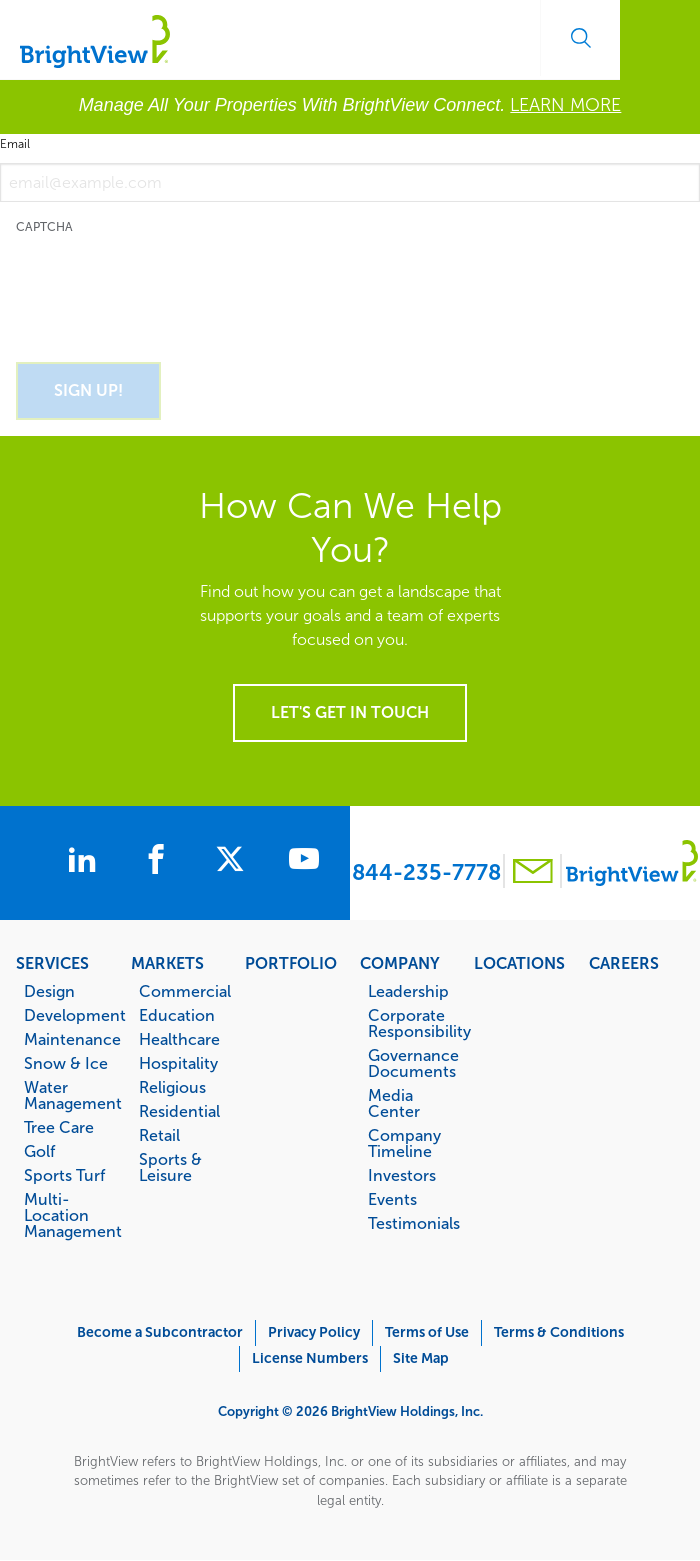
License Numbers (310, 1358)
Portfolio (291, 963)
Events (392, 1199)
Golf (39, 1151)
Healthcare (179, 1039)
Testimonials (411, 1223)
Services (52, 963)
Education (177, 1015)
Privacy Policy (314, 1332)
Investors (402, 1175)
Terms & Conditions (559, 1332)
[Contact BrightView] (533, 873)
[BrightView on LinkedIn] (82, 862)
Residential (179, 1111)
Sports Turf (64, 1175)
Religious (172, 1087)
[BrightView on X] (238, 862)
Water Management (67, 1095)
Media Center (394, 1103)
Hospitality (178, 1063)
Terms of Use (427, 1332)
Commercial (182, 991)
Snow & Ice (66, 1063)
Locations (519, 963)
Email (15, 144)
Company (400, 963)
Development (67, 1015)
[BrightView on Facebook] (160, 862)
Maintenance (67, 1039)
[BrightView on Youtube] (312, 862)
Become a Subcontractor (160, 1332)
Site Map (421, 1358)
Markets (167, 963)
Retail (159, 1135)
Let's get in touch (350, 712)
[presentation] (168, 287)
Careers (624, 963)
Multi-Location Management (67, 1215)
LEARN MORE (565, 105)
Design (49, 991)
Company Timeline (404, 1143)
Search (580, 38)
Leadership (408, 991)
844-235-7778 (426, 872)
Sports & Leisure (170, 1167)
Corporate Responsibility (411, 1023)
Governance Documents (411, 1063)
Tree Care (59, 1127)
